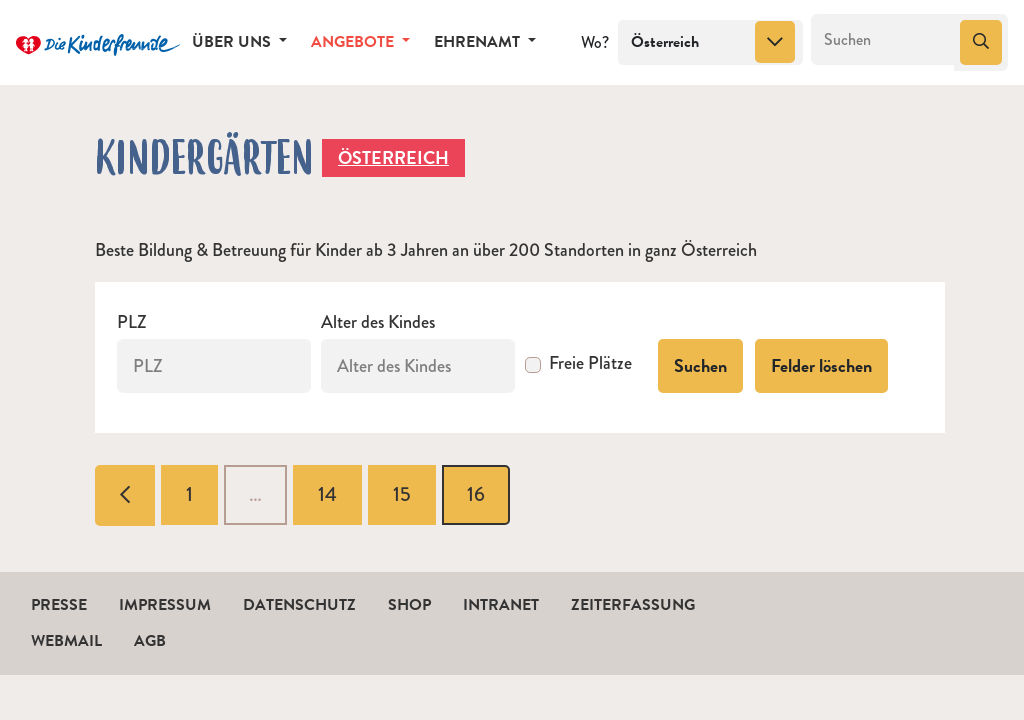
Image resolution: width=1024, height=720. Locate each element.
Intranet (501, 605)
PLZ (132, 322)
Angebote (354, 42)
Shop (409, 605)
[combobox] (710, 43)
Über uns (233, 42)
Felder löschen (821, 365)
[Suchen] (883, 40)
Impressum (165, 605)
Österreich (393, 157)
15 (402, 494)
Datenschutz (299, 605)
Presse (59, 605)
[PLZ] (214, 366)
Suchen (700, 365)
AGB (150, 641)
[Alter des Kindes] (418, 366)
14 (327, 494)
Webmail (66, 641)
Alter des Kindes (378, 322)
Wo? (595, 42)
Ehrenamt (479, 42)
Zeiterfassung (633, 605)
